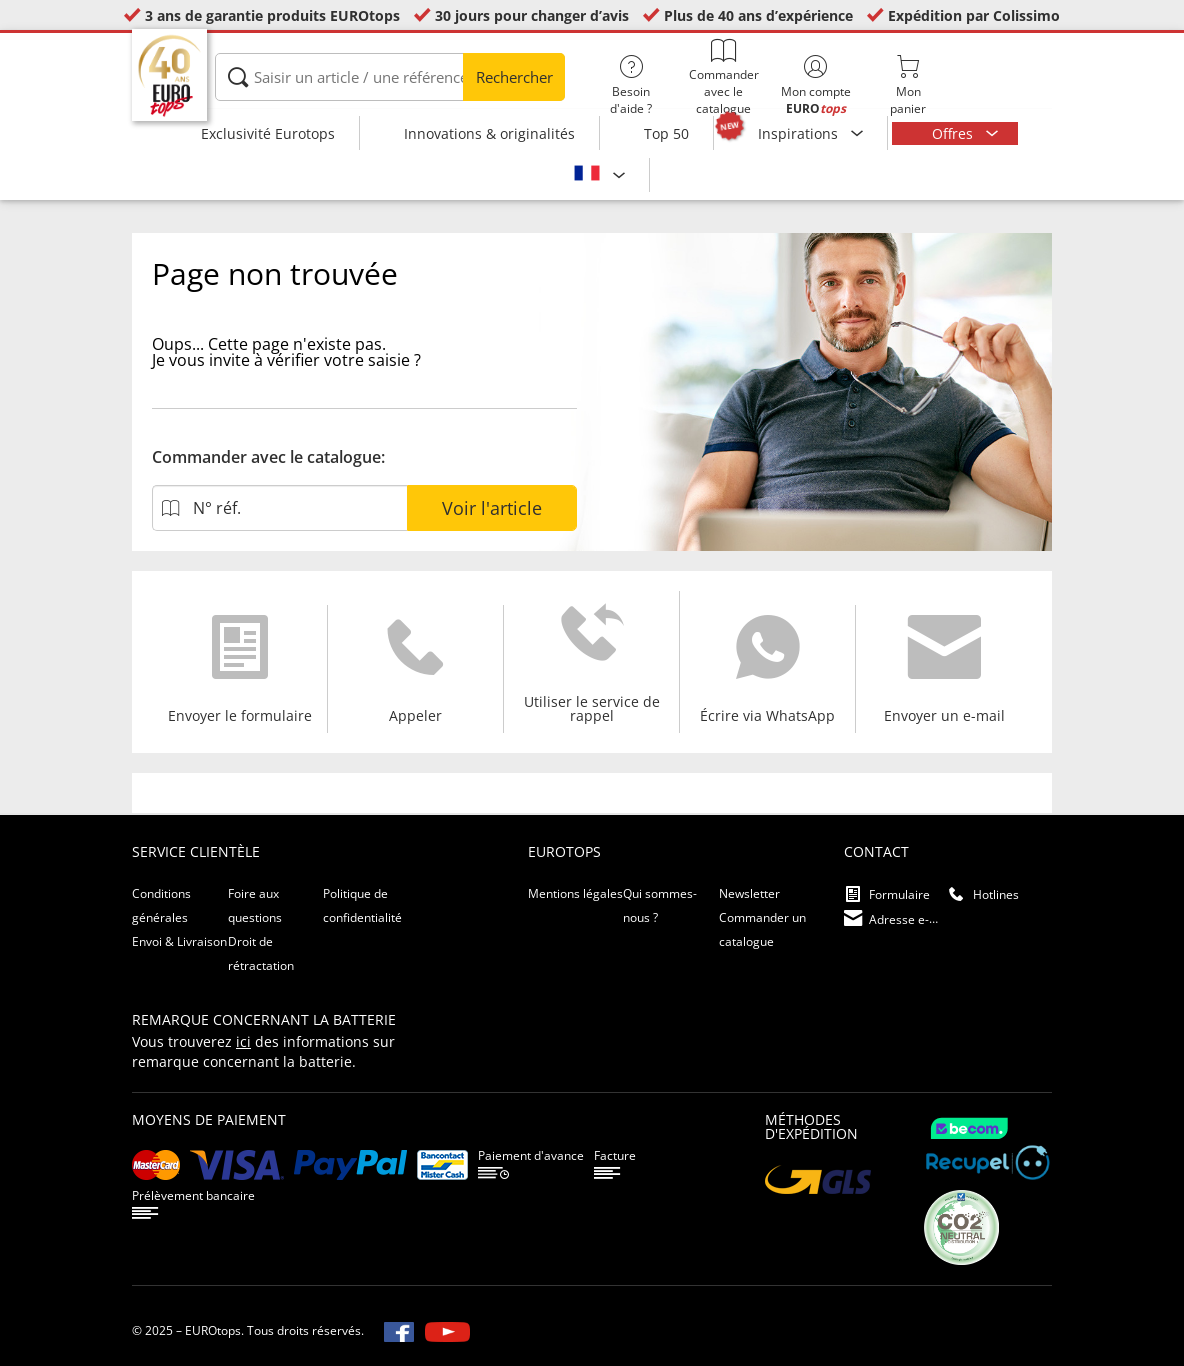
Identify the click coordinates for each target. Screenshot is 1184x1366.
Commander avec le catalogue (723, 77)
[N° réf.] (279, 508)
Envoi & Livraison (179, 941)
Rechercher (514, 77)
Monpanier (908, 86)
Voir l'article (492, 508)
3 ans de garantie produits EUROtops (272, 15)
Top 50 (666, 133)
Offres (954, 133)
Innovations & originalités (489, 133)
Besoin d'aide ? (631, 86)
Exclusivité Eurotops (268, 133)
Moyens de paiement (209, 1119)
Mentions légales (575, 893)
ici (243, 1041)
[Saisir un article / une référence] (390, 77)
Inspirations (800, 133)
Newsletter (749, 893)
